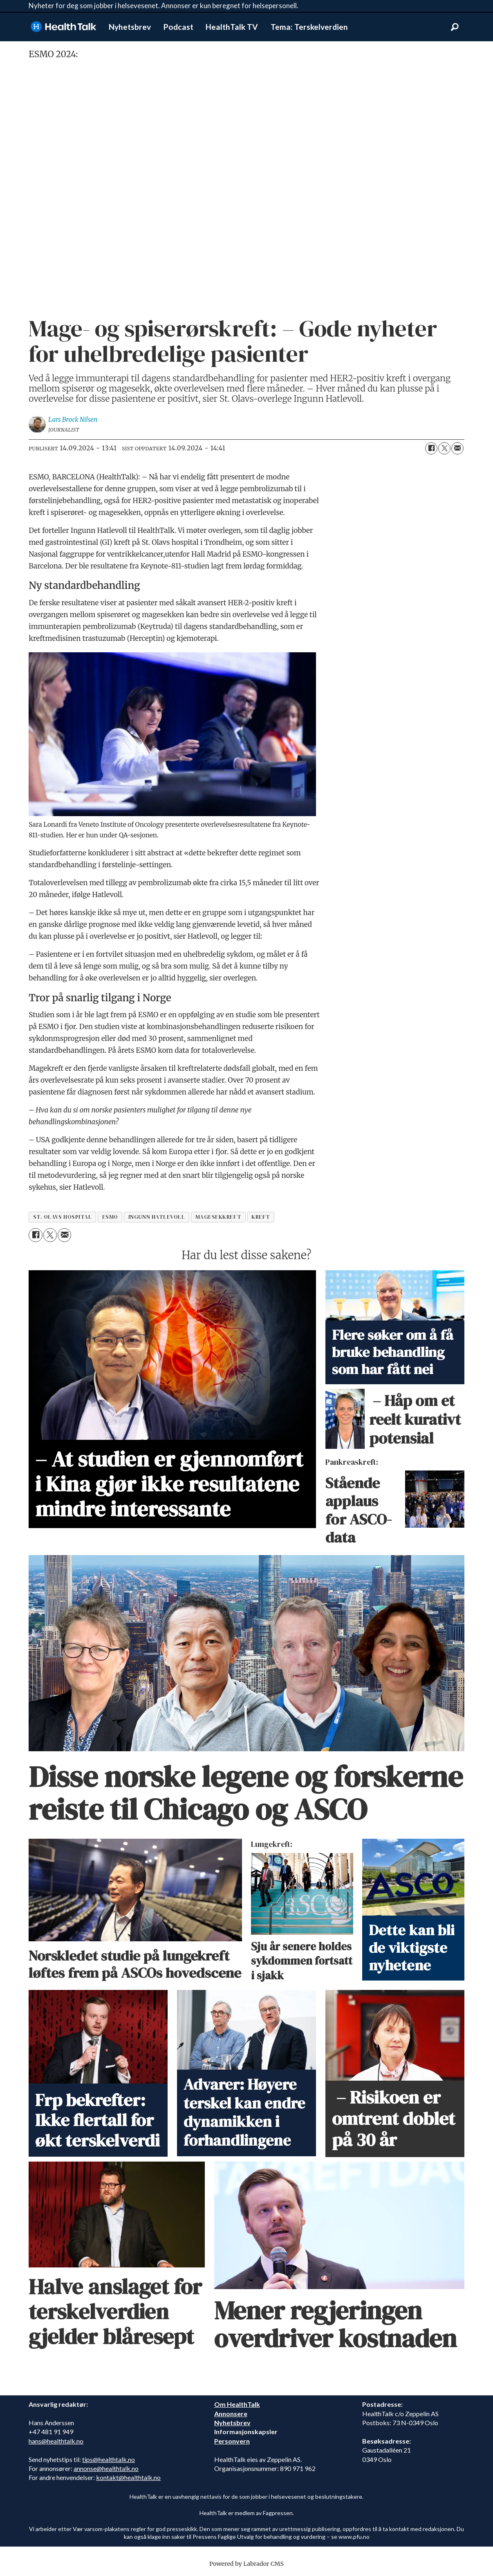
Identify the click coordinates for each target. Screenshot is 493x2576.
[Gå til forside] (63, 26)
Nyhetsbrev (130, 26)
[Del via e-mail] (457, 448)
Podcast (178, 26)
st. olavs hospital (62, 1217)
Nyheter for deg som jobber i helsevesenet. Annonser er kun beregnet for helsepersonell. (163, 5)
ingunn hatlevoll (156, 1217)
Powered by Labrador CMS (246, 2563)
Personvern (232, 2441)
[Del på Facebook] (431, 448)
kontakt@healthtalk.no (128, 2477)
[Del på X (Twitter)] (444, 448)
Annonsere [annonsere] (230, 2413)
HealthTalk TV (232, 26)
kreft (260, 1217)
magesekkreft (218, 1217)
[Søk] (454, 27)
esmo (110, 1217)
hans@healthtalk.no (56, 2441)
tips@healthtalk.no (108, 2459)
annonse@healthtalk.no (106, 2468)
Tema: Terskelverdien (309, 26)
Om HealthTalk (237, 2404)
